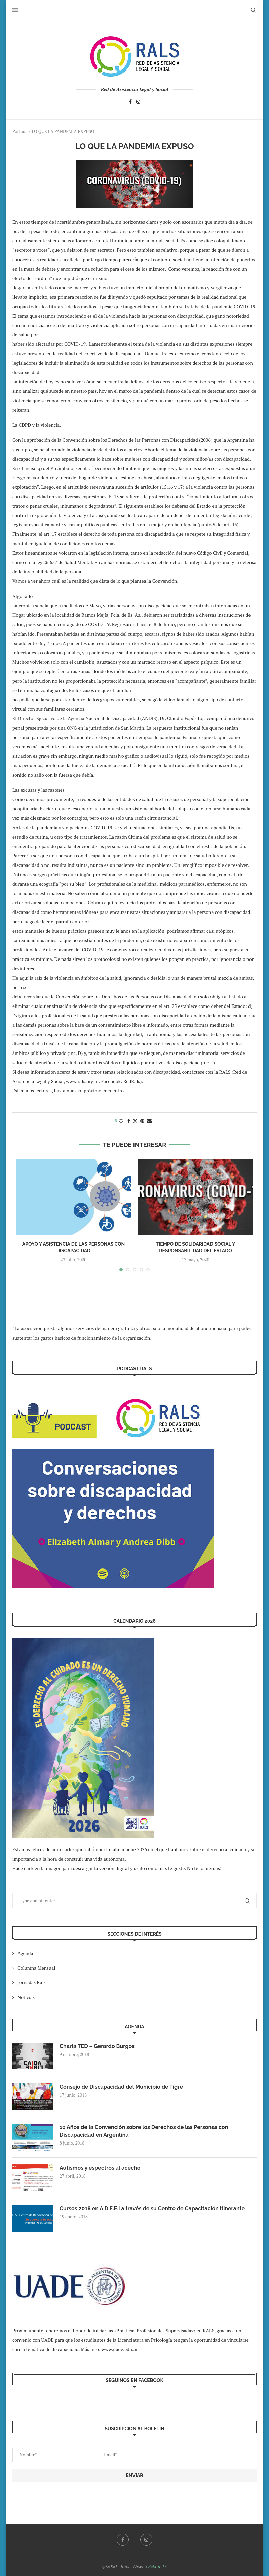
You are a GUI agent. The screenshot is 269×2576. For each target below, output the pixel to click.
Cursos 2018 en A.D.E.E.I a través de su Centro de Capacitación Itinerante (152, 2208)
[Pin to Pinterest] (142, 1121)
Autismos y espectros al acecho (100, 2168)
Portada (20, 131)
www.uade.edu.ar (120, 2349)
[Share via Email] (149, 1121)
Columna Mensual (36, 1968)
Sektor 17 (157, 2566)
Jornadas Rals (31, 1982)
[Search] (253, 10)
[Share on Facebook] (128, 1121)
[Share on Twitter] (135, 1121)
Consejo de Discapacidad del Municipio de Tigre (121, 2086)
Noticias (26, 1997)
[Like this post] (121, 1121)
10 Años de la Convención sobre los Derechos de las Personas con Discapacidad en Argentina (144, 2131)
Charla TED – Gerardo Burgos (97, 2046)
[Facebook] (130, 102)
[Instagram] (138, 102)
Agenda (25, 1953)
